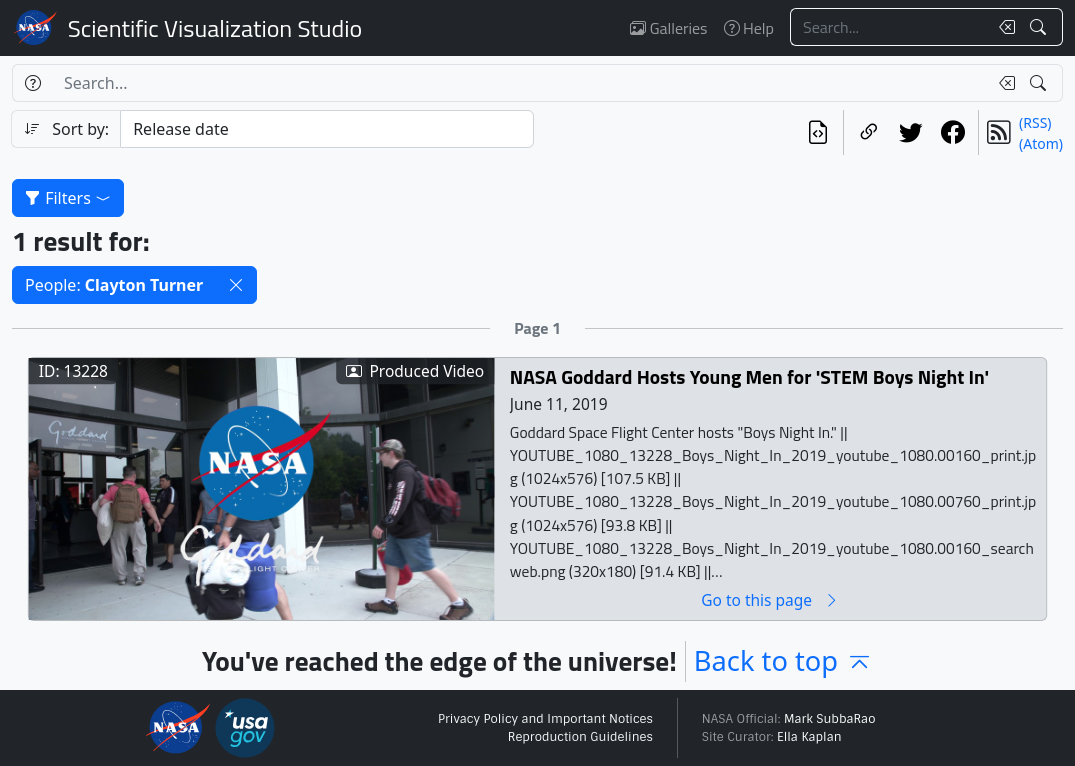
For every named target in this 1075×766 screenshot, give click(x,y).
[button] (236, 285)
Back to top (783, 660)
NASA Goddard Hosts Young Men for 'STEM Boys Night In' (749, 377)
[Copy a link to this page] (869, 132)
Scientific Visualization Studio (215, 28)
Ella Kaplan (809, 737)
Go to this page (770, 600)
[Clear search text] (1003, 27)
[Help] (32, 83)
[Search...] (889, 27)
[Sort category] (326, 129)
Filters (68, 198)
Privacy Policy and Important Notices (545, 719)
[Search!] (1040, 27)
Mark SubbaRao (830, 719)
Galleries (668, 28)
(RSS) (1035, 122)
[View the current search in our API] (818, 132)
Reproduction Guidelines (580, 737)
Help (749, 28)
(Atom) (1041, 143)
